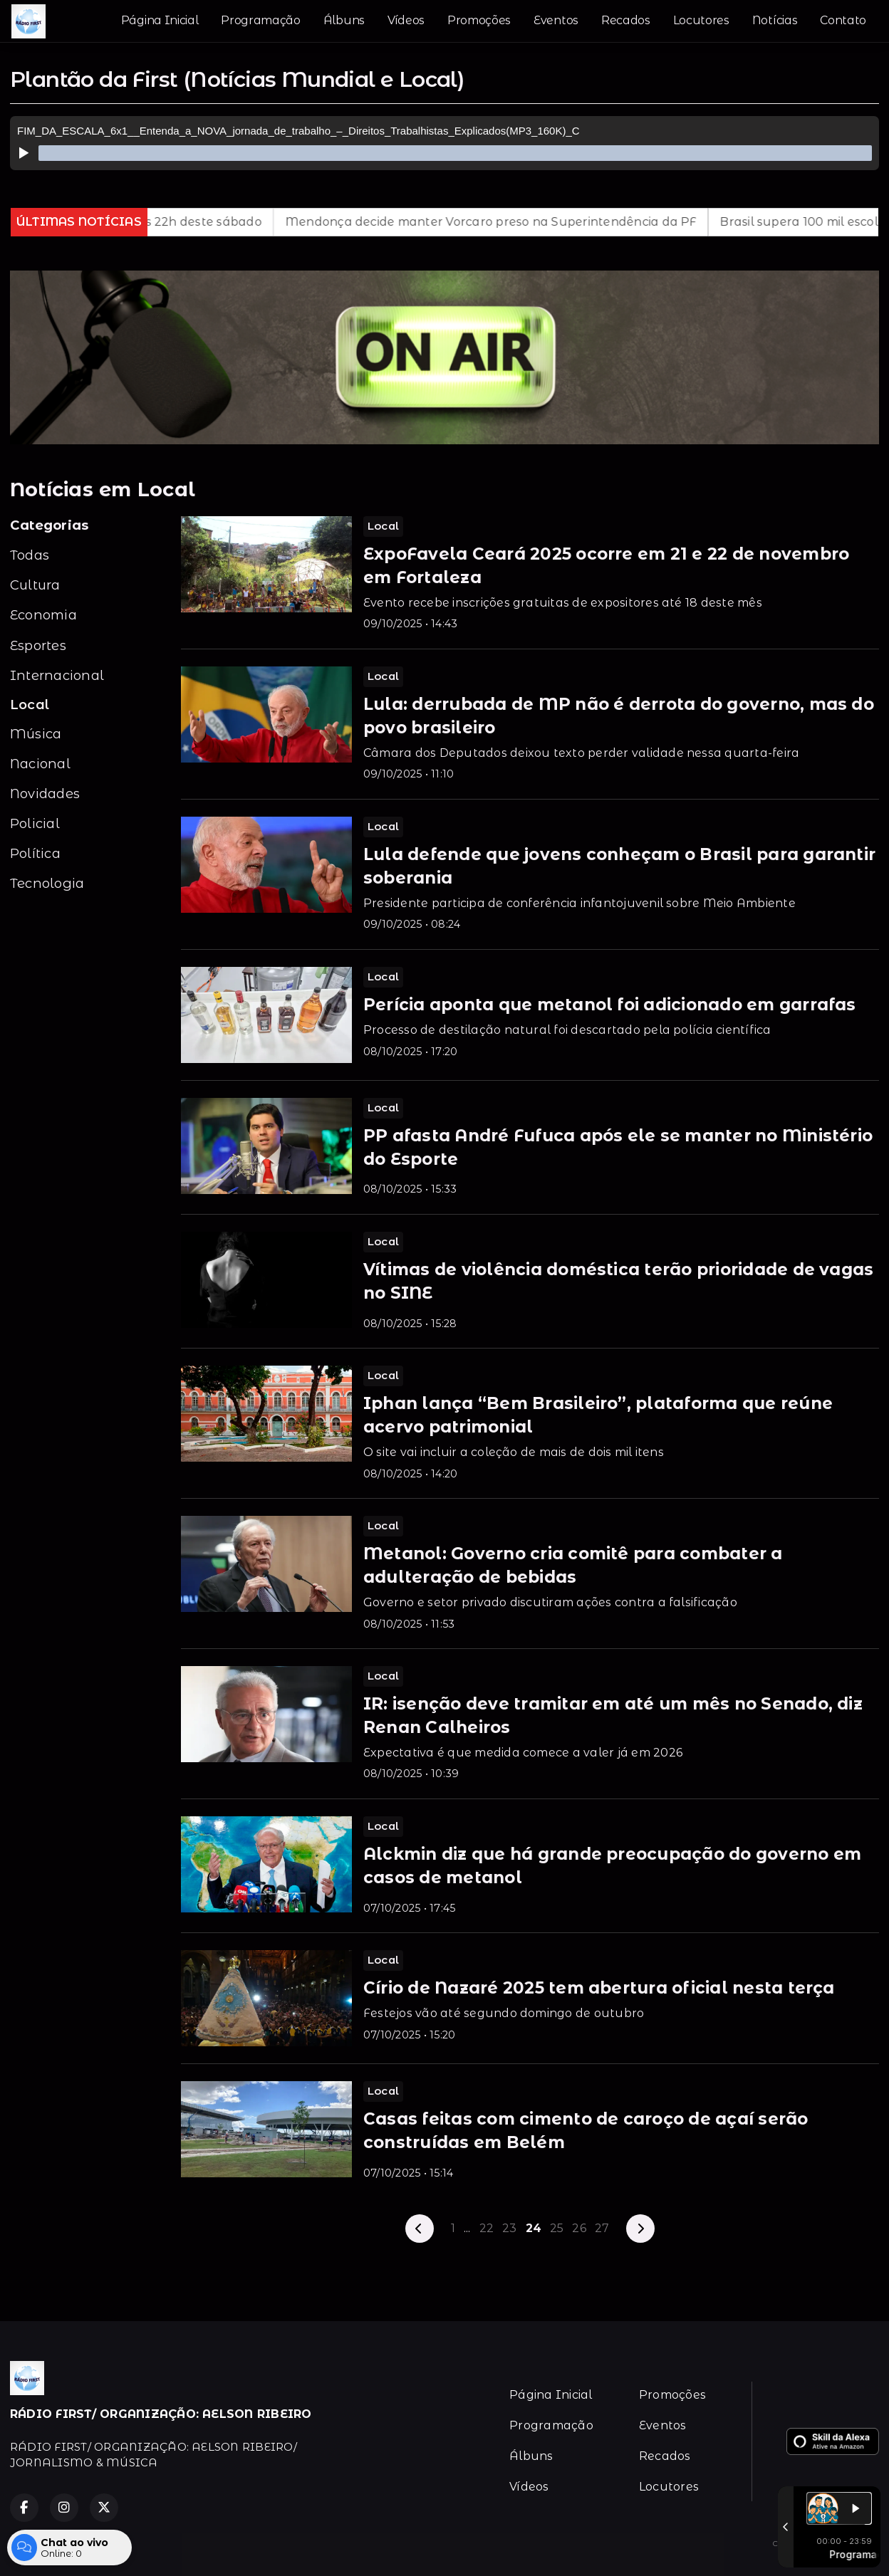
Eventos (556, 20)
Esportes (38, 645)
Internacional (57, 675)
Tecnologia (47, 883)
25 (556, 2228)
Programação (260, 20)
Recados (625, 20)
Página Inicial (160, 20)
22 (486, 2228)
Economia (43, 615)
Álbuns (344, 20)
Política (35, 853)
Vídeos (406, 20)
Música (35, 734)
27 (602, 2228)
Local (29, 704)
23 (509, 2228)
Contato (843, 20)
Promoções (479, 20)
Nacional (40, 763)
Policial (35, 823)
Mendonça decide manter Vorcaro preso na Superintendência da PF (528, 222)
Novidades (45, 793)
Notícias (774, 20)
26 (579, 2228)
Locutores (701, 20)
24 (533, 2228)
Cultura (35, 585)
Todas (29, 555)
